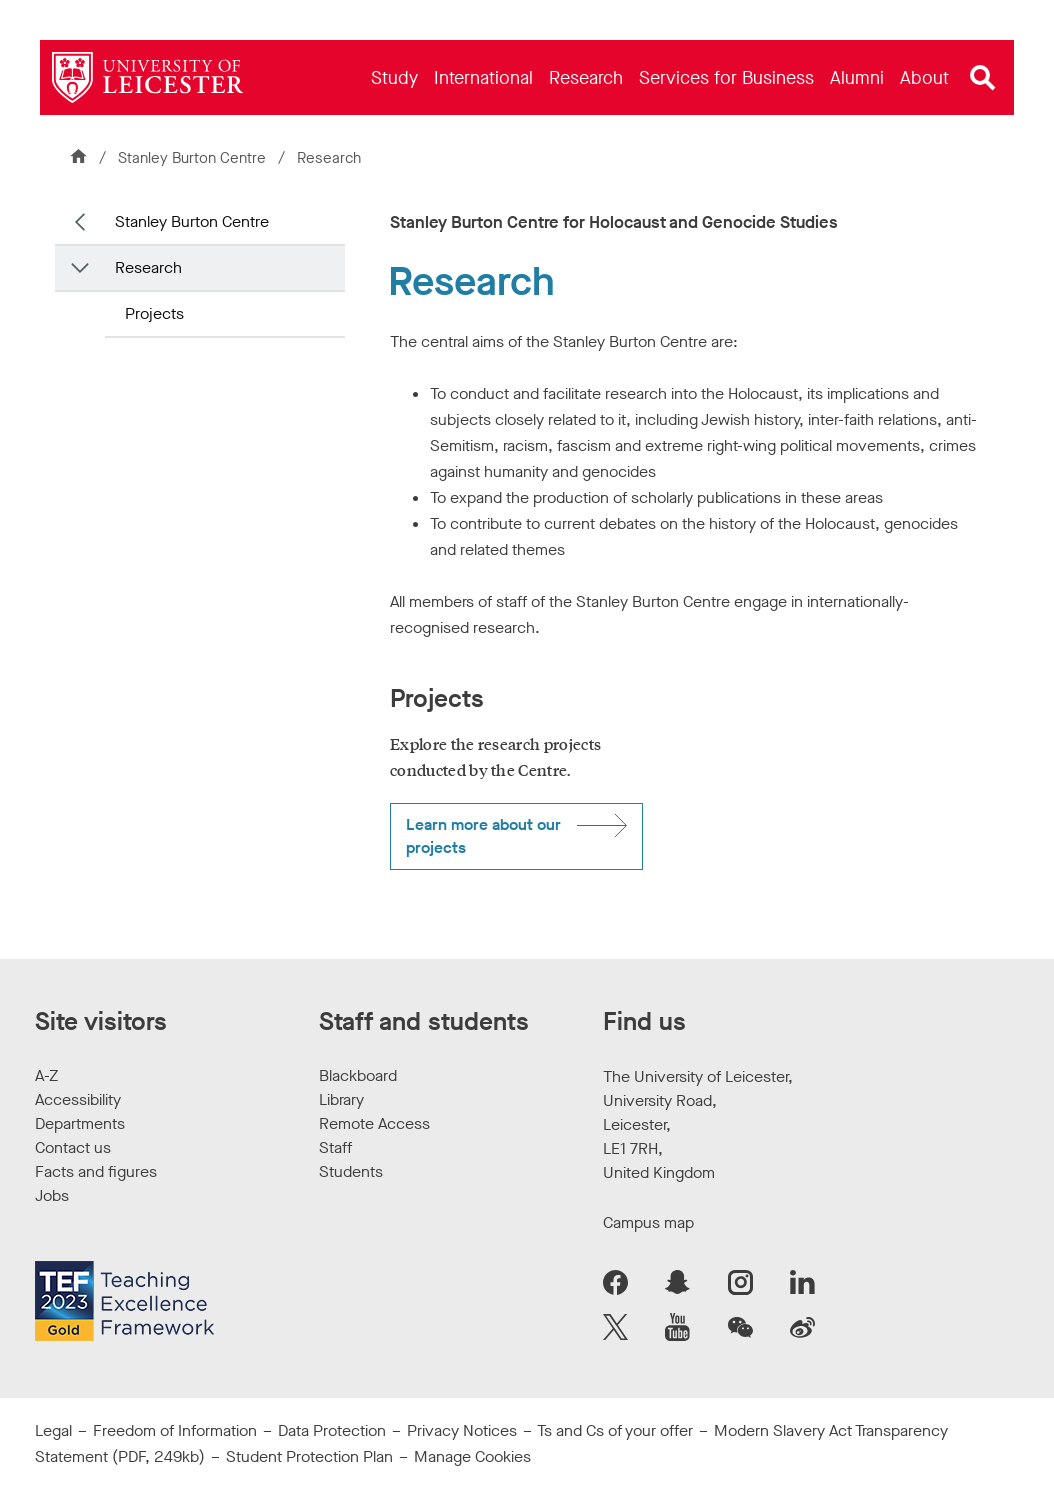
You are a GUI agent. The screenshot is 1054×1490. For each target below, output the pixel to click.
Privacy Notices (462, 1430)
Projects (154, 313)
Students (351, 1171)
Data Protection (332, 1430)
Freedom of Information (175, 1430)
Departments (80, 1123)
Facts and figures (96, 1171)
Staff (335, 1147)
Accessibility (78, 1099)
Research (148, 267)
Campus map (648, 1222)
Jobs (52, 1195)
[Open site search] (983, 78)
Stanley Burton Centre (192, 158)
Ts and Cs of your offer (615, 1430)
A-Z (46, 1075)
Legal (53, 1430)
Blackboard (358, 1075)
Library (341, 1099)
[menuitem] (394, 77)
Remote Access (374, 1123)
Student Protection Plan (309, 1456)
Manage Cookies (472, 1456)
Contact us (73, 1147)
